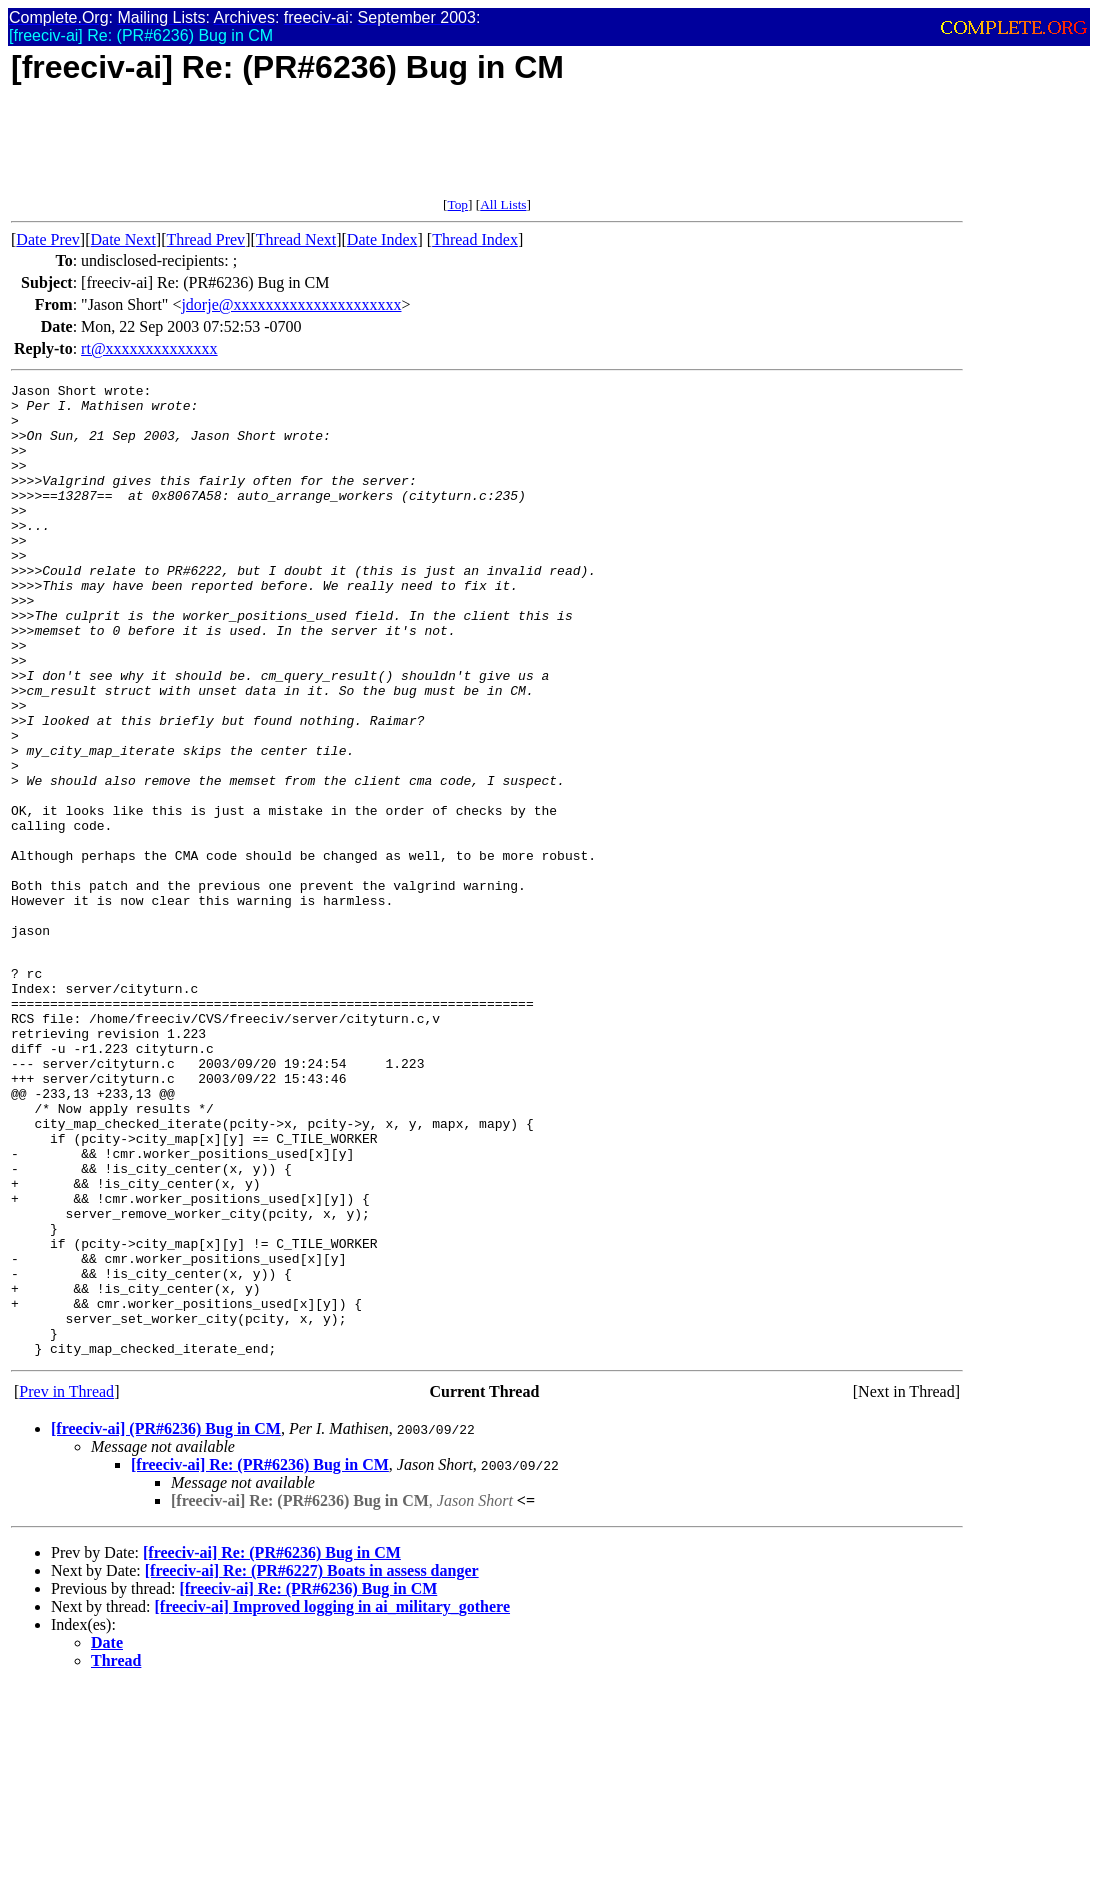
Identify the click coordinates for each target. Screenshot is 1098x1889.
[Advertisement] (375, 152)
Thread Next (296, 239)
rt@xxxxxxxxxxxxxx (149, 348)
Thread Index (475, 239)
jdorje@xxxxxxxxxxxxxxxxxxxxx (291, 304)
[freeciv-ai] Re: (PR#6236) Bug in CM (260, 1656)
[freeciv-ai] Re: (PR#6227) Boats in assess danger (312, 1762)
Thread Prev (205, 239)
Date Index (382, 239)
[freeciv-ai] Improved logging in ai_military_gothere (333, 1798)
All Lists (503, 204)
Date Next (123, 239)
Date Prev (48, 239)
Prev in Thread (66, 1583)
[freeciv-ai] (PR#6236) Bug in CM (166, 1620)
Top (457, 204)
